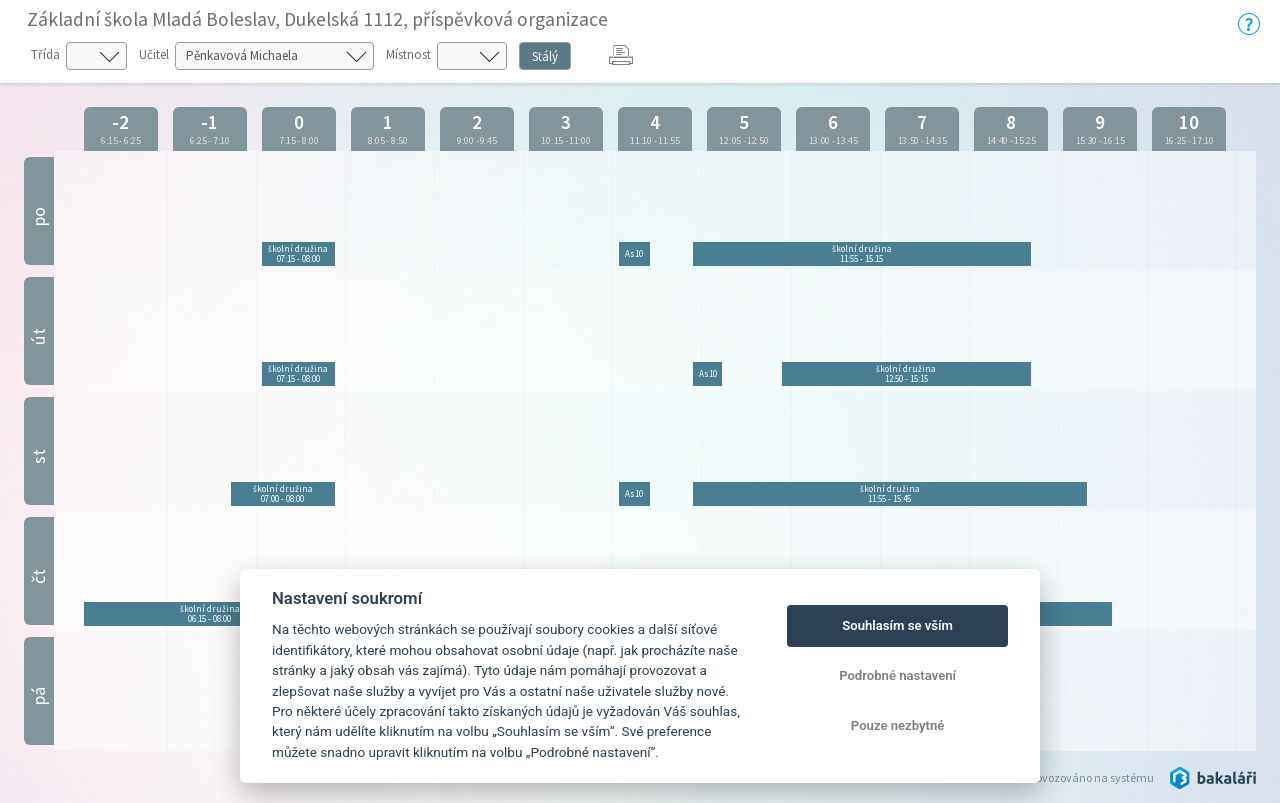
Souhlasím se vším (897, 625)
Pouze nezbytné (898, 725)
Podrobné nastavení (897, 675)
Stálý (545, 56)
